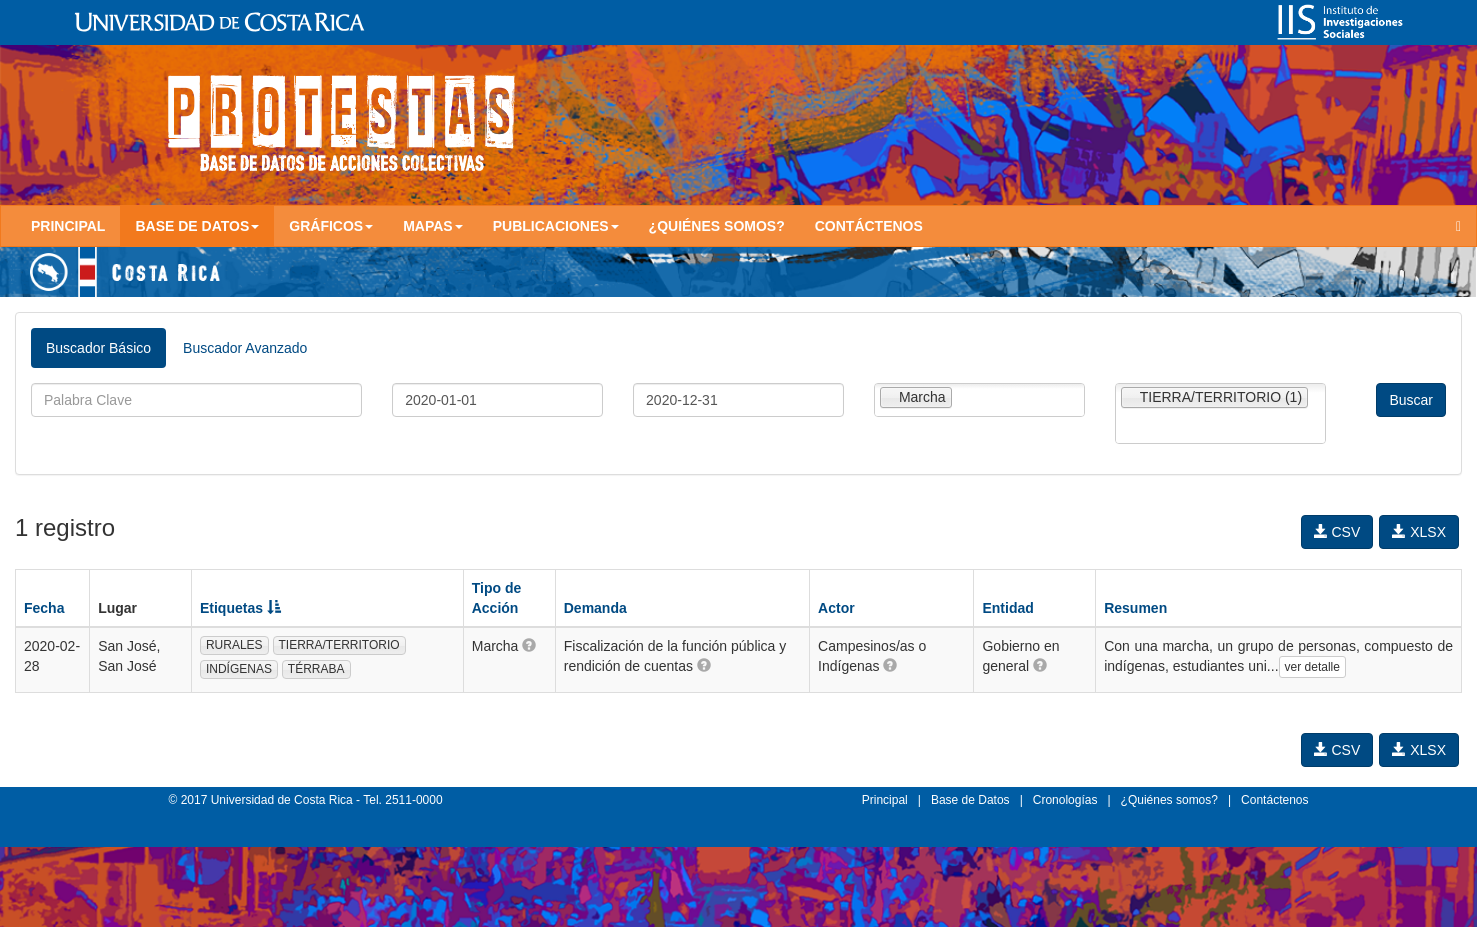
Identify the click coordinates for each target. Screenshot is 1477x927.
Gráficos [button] (331, 226)
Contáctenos (869, 226)
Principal (68, 226)
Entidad (1007, 608)
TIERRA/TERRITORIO (339, 645)
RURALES (234, 645)
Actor (836, 608)
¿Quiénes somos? (717, 226)
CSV (1337, 532)
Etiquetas (240, 608)
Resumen (1135, 608)
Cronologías (1065, 800)
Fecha (44, 608)
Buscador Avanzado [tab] (245, 348)
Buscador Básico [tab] (98, 348)
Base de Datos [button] (197, 226)
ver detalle (1312, 667)
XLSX (1419, 532)
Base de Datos (970, 800)
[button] (529, 645)
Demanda (595, 608)
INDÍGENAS (239, 669)
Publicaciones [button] (556, 226)
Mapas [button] (433, 226)
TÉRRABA (316, 669)
